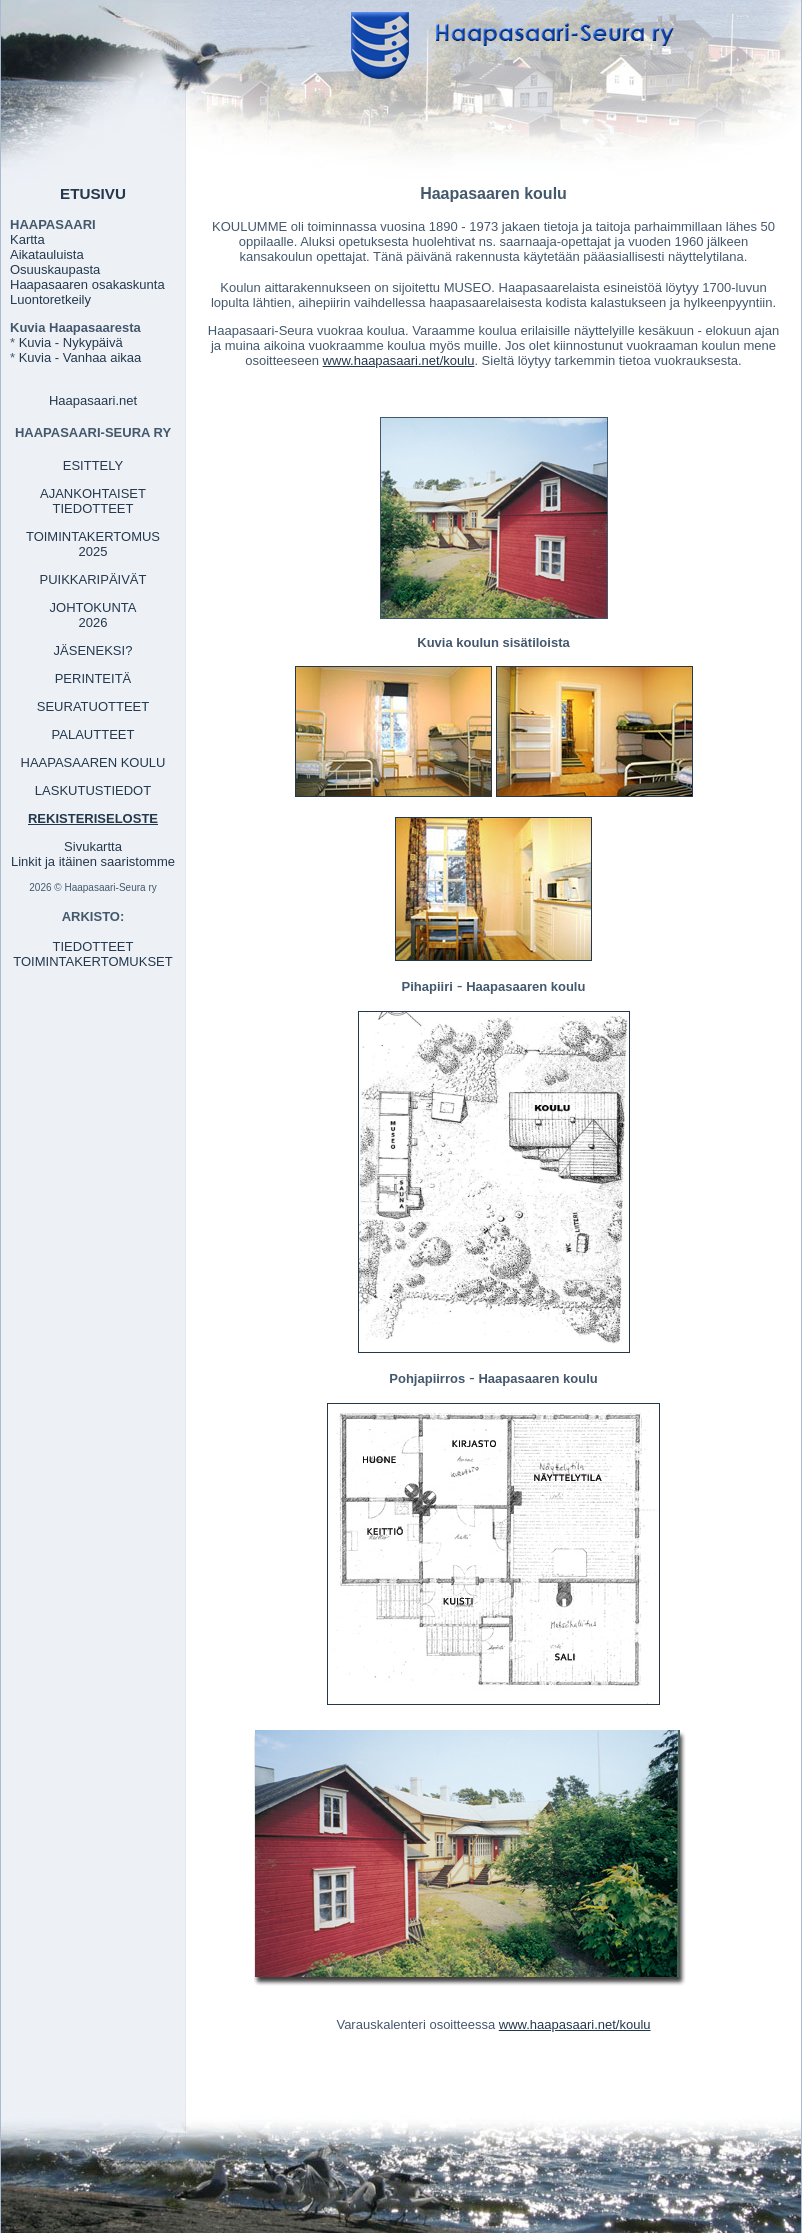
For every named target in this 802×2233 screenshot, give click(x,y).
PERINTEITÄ (93, 678)
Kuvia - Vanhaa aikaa (80, 357)
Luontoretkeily (50, 299)
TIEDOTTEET (93, 946)
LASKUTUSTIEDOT (93, 790)
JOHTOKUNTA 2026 (93, 615)
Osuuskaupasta (55, 269)
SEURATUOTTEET (93, 706)
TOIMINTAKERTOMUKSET (92, 961)
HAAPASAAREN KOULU (93, 762)
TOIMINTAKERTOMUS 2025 (93, 544)
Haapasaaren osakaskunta (87, 284)
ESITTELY (93, 465)
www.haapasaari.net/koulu (399, 360)
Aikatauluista (47, 254)
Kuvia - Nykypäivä (71, 342)
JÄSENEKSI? (93, 650)
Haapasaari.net (93, 400)
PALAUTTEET (93, 734)
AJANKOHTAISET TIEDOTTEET (93, 501)
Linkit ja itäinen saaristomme (93, 861)
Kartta (27, 239)
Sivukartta (93, 846)
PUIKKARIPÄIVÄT (93, 579)
